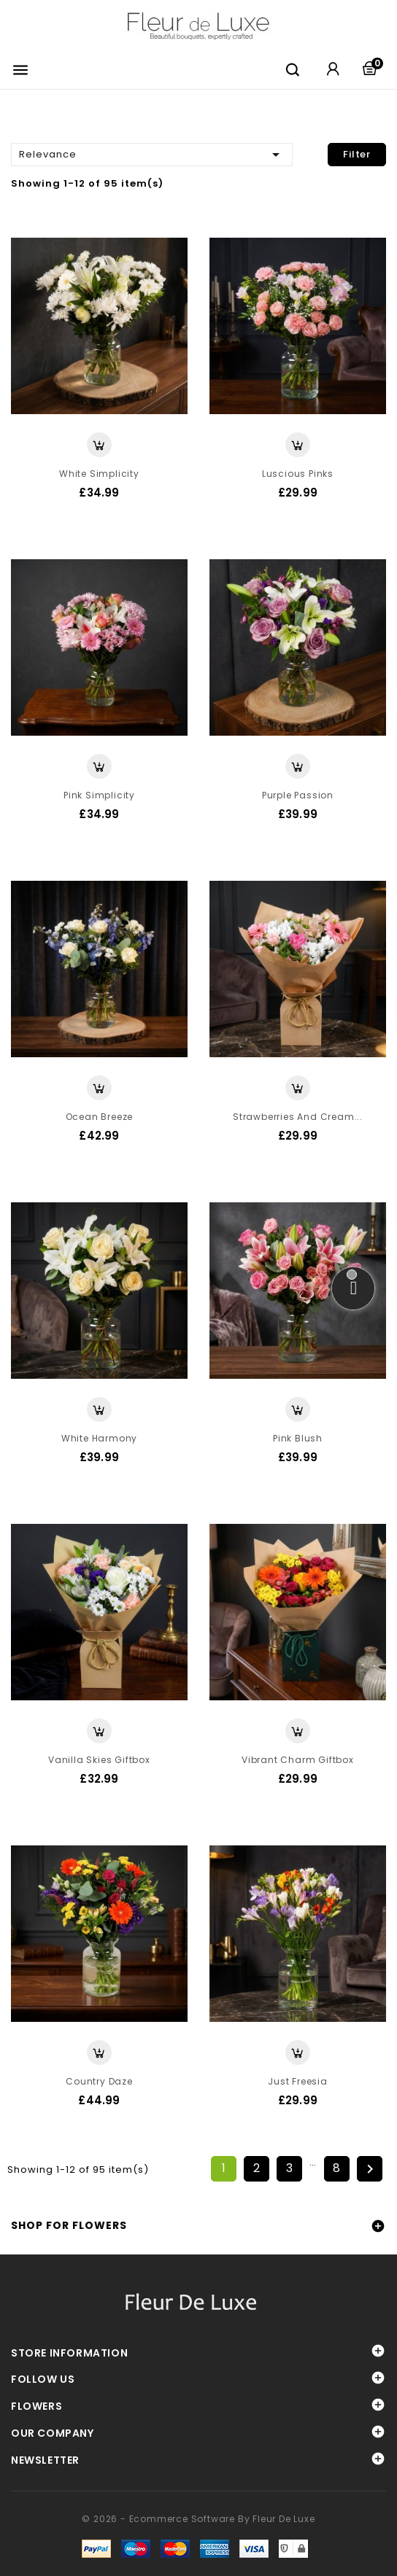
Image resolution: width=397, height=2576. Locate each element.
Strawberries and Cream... (298, 1116)
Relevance (152, 153)
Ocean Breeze (100, 1116)
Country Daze (99, 2081)
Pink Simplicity (99, 795)
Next (370, 2169)
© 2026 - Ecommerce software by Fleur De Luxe (198, 2519)
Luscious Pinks (298, 473)
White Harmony (99, 1438)
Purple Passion (298, 795)
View (99, 444)
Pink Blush (298, 1438)
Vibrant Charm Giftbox (298, 1760)
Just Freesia (298, 2081)
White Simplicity (99, 473)
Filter (357, 154)
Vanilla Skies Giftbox (99, 1760)
